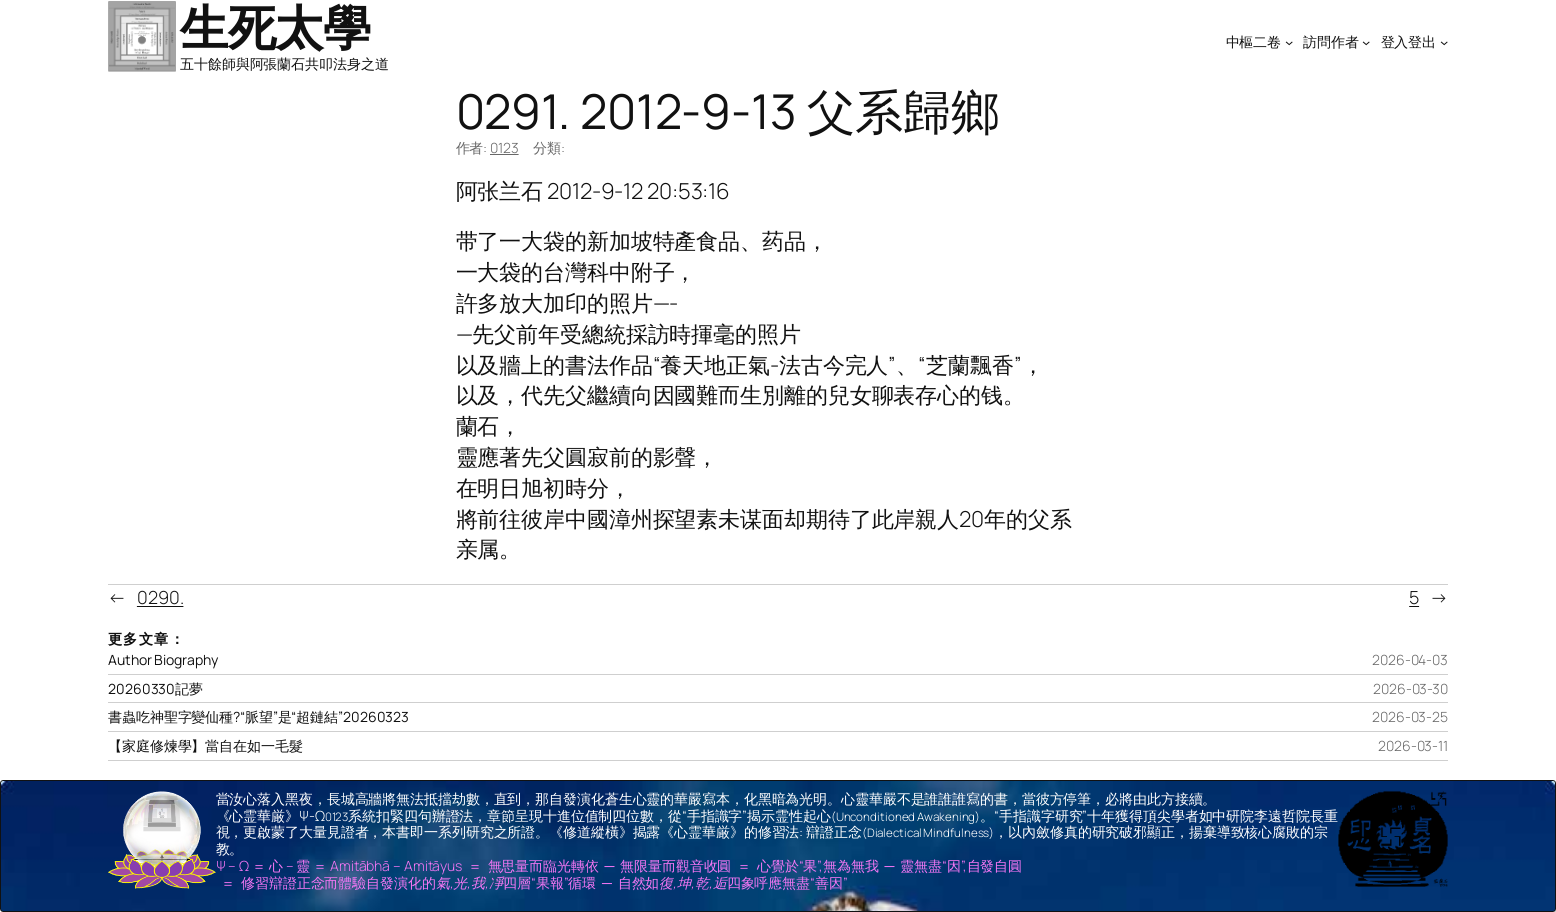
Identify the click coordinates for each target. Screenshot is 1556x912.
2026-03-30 (1410, 688)
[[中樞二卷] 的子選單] (1289, 42)
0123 (504, 147)
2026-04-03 (1410, 659)
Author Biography (162, 660)
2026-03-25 (1410, 716)
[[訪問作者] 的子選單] (1366, 42)
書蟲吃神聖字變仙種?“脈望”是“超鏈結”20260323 (258, 717)
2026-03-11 (1413, 745)
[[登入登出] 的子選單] (1444, 42)
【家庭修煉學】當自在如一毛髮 (205, 746)
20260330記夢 (155, 689)
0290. (160, 597)
